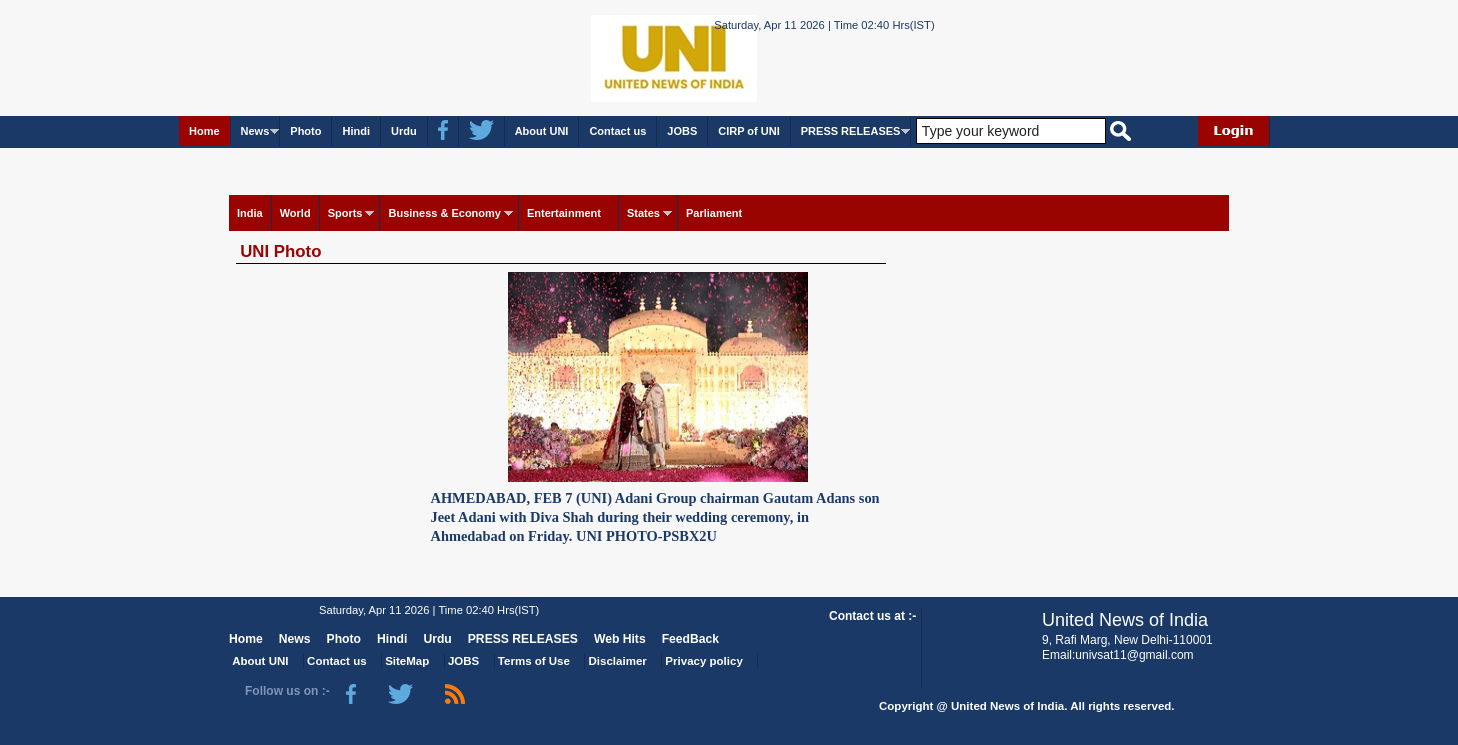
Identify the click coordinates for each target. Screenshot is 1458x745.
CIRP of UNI (749, 131)
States (643, 213)
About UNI (542, 131)
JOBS (682, 131)
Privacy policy (703, 661)
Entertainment (564, 213)
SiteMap (407, 661)
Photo (305, 131)
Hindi (356, 131)
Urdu (404, 131)
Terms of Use (534, 661)
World (295, 213)
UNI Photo (280, 251)
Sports (345, 213)
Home (204, 131)
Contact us (617, 131)
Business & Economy (444, 213)
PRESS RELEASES (851, 131)
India (250, 213)
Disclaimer (618, 661)
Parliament (714, 213)
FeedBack (690, 639)
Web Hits (620, 639)
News (255, 131)
